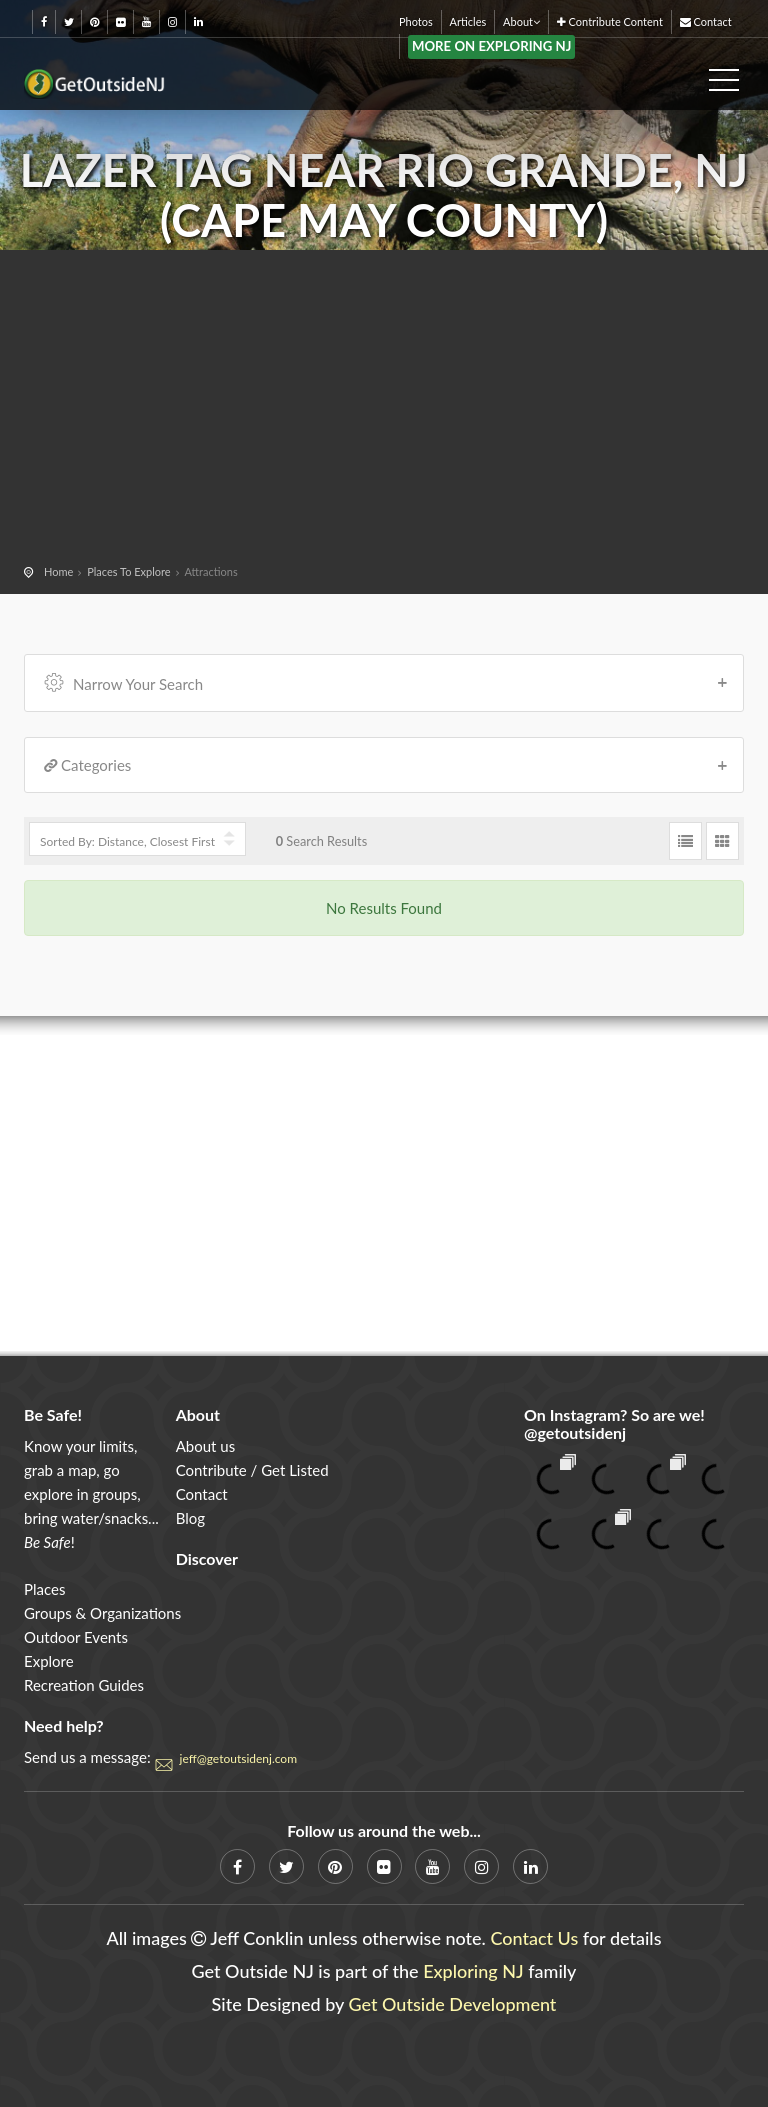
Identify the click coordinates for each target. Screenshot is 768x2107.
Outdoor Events (76, 1637)
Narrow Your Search (386, 682)
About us (205, 1446)
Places (44, 1589)
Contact (706, 21)
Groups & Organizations (102, 1613)
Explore (49, 1661)
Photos (416, 21)
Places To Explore (128, 571)
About (521, 21)
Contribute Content (610, 21)
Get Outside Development (453, 2004)
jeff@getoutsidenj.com (239, 1758)
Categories (386, 765)
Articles (468, 21)
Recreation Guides (84, 1685)
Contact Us (534, 1938)
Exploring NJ (473, 1971)
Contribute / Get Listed (252, 1470)
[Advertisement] (384, 410)
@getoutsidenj (575, 1432)
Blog (190, 1518)
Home (58, 571)
